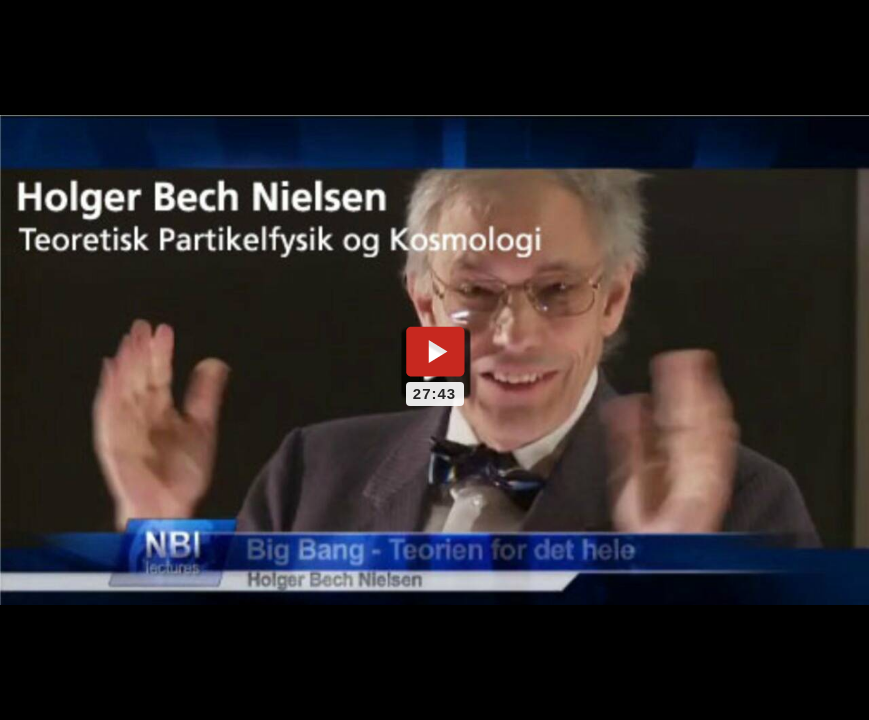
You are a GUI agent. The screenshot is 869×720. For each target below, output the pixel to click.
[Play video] (435, 351)
